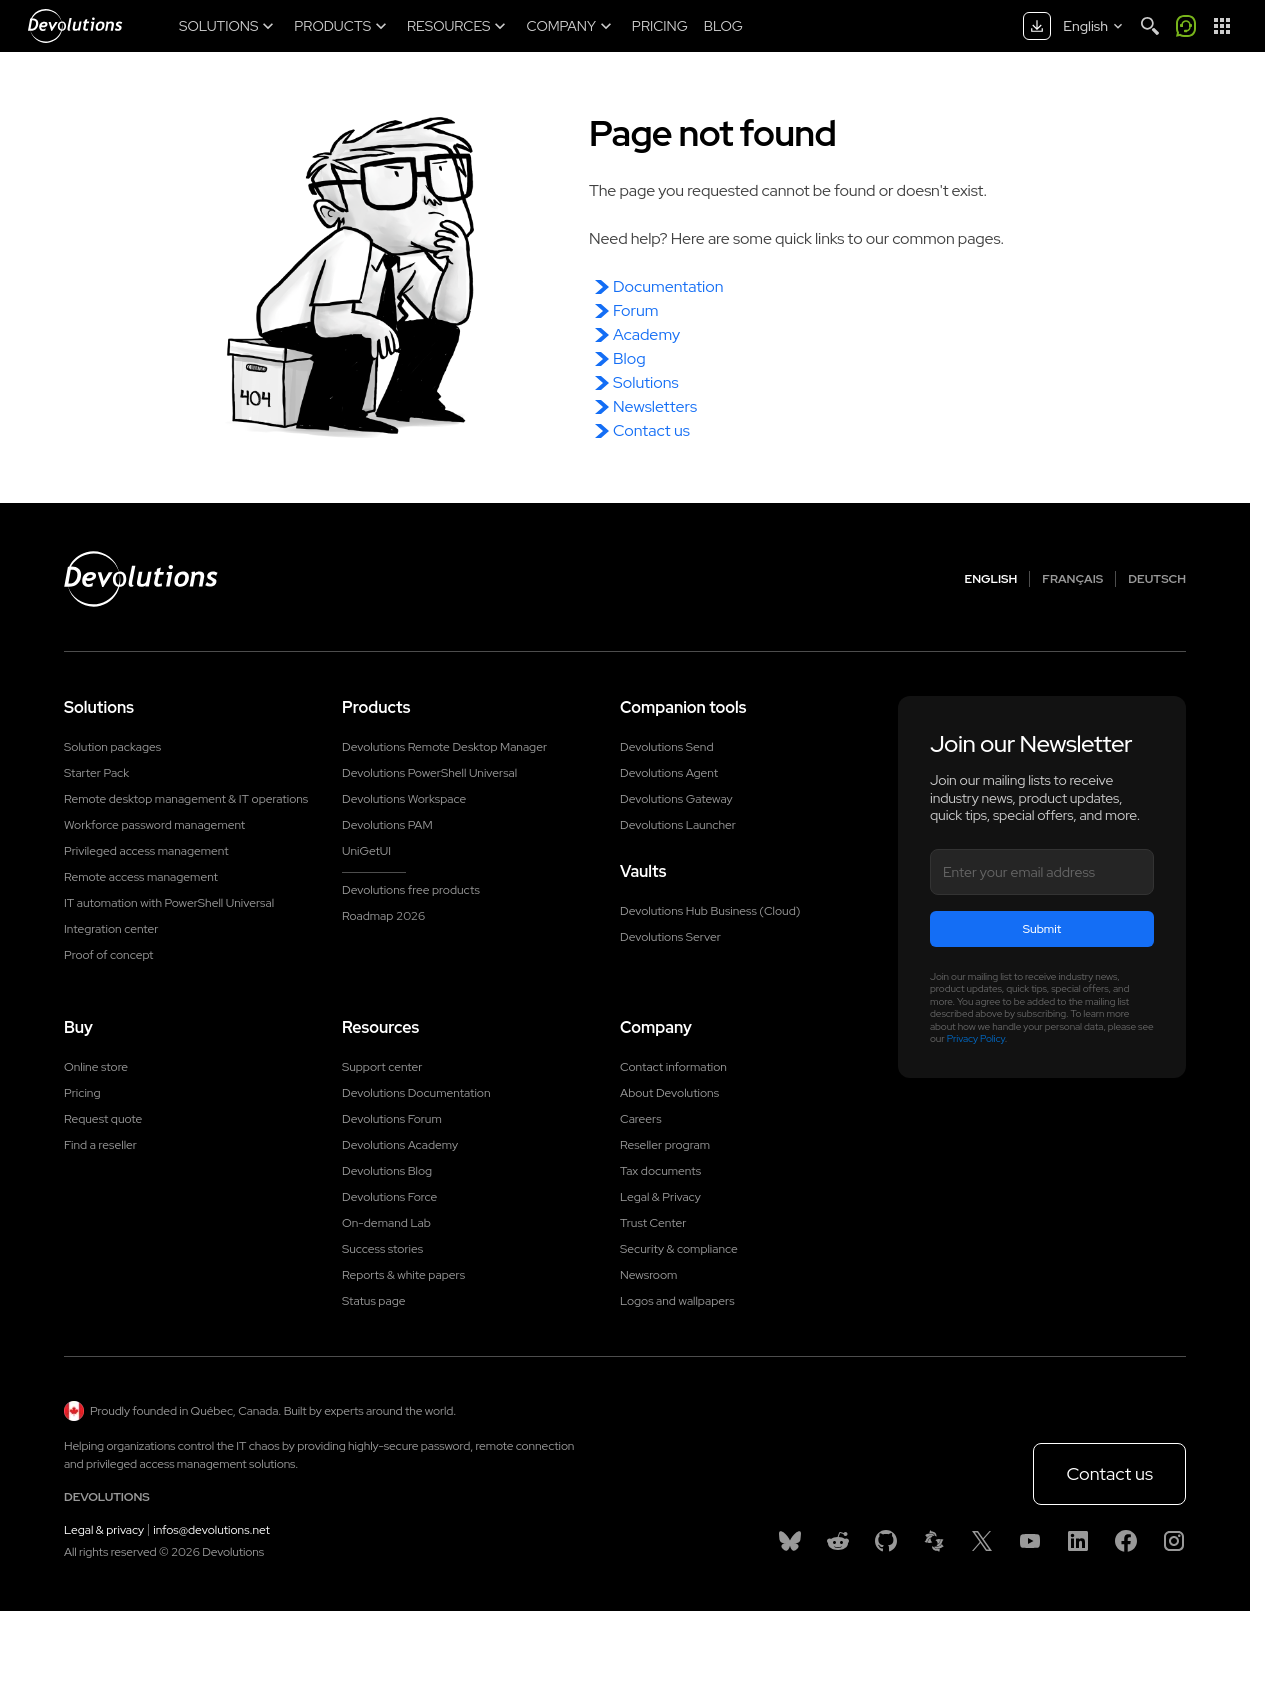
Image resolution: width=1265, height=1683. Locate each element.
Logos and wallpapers (677, 1301)
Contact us (651, 430)
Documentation (668, 286)
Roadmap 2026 (383, 916)
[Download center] (1037, 26)
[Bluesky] (790, 1541)
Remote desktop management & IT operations (186, 799)
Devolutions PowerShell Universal (429, 773)
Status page (373, 1301)
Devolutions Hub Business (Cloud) (710, 911)
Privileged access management (146, 851)
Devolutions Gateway (676, 799)
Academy (646, 334)
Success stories (382, 1249)
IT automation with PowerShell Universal (169, 903)
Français (1072, 579)
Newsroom (648, 1275)
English (991, 579)
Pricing (82, 1093)
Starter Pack (96, 773)
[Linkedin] (1078, 1541)
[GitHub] (886, 1541)
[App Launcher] (1222, 26)
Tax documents (660, 1171)
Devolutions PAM (387, 825)
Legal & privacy (104, 1530)
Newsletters (655, 406)
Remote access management (141, 877)
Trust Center (653, 1223)
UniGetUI (366, 851)
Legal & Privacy (660, 1197)
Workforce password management (154, 825)
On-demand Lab (386, 1223)
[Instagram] (1174, 1541)
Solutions (646, 382)
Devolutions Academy (400, 1145)
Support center (382, 1067)
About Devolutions (669, 1093)
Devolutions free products (411, 890)
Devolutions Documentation (416, 1093)
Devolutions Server (670, 937)
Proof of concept (109, 955)
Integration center (111, 929)
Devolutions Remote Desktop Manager (444, 747)
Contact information (673, 1067)
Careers (641, 1119)
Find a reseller (100, 1145)
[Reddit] (838, 1541)
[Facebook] (1126, 1541)
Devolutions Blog (387, 1171)
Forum (635, 310)
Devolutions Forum (392, 1119)
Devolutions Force (389, 1197)
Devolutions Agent (669, 773)
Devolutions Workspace (404, 799)
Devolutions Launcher (678, 825)
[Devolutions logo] (141, 579)
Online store (96, 1067)
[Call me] (1186, 26)
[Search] (1150, 26)
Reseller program (665, 1145)
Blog (629, 358)
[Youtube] (1030, 1541)
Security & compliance (679, 1249)
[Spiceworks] (934, 1541)
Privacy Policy (976, 1038)
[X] (982, 1541)
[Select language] (1094, 26)
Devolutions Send (666, 747)
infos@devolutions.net (211, 1530)
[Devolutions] (75, 26)
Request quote (103, 1119)
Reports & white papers (403, 1275)
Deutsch (1157, 579)
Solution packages (112, 747)
